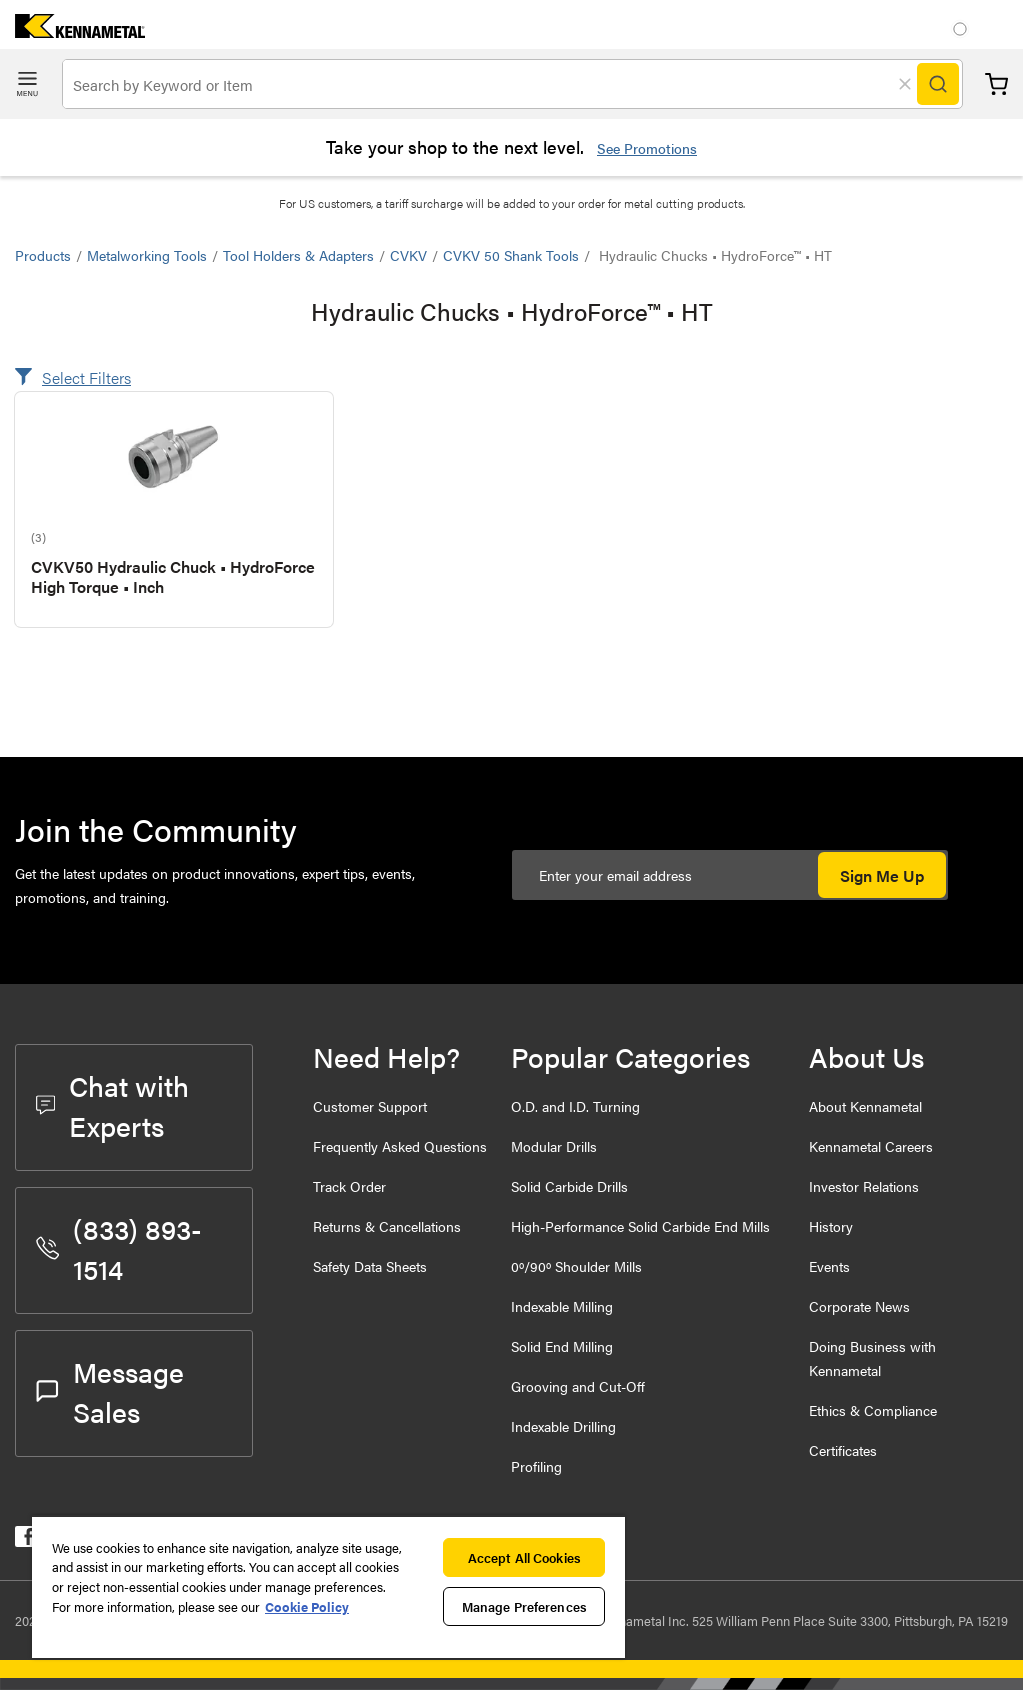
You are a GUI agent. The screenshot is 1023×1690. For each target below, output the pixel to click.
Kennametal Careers (871, 1146)
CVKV (408, 255)
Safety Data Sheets (370, 1266)
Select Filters (86, 377)
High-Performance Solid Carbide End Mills (640, 1226)
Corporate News (859, 1306)
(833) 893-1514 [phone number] (119, 1248)
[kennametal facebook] (25, 1540)
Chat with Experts (112, 1105)
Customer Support (370, 1106)
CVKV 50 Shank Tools (511, 255)
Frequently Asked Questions (400, 1146)
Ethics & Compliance (873, 1410)
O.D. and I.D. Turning (575, 1106)
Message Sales (110, 1391)
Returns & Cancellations (387, 1226)
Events (829, 1266)
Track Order (349, 1186)
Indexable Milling (562, 1306)
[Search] (938, 84)
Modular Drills (554, 1146)
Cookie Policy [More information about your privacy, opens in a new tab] (307, 1606)
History (831, 1226)
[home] (72, 31)
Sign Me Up (882, 875)
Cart (996, 84)
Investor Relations (864, 1186)
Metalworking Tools (147, 255)
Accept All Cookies (524, 1557)
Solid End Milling (562, 1346)
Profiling (536, 1466)
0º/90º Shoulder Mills (576, 1266)
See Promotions (647, 148)
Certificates (843, 1450)
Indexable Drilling (563, 1426)
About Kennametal (865, 1106)
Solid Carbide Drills (569, 1186)
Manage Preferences (524, 1606)
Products (43, 255)
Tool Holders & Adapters (298, 255)
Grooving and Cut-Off (578, 1386)
